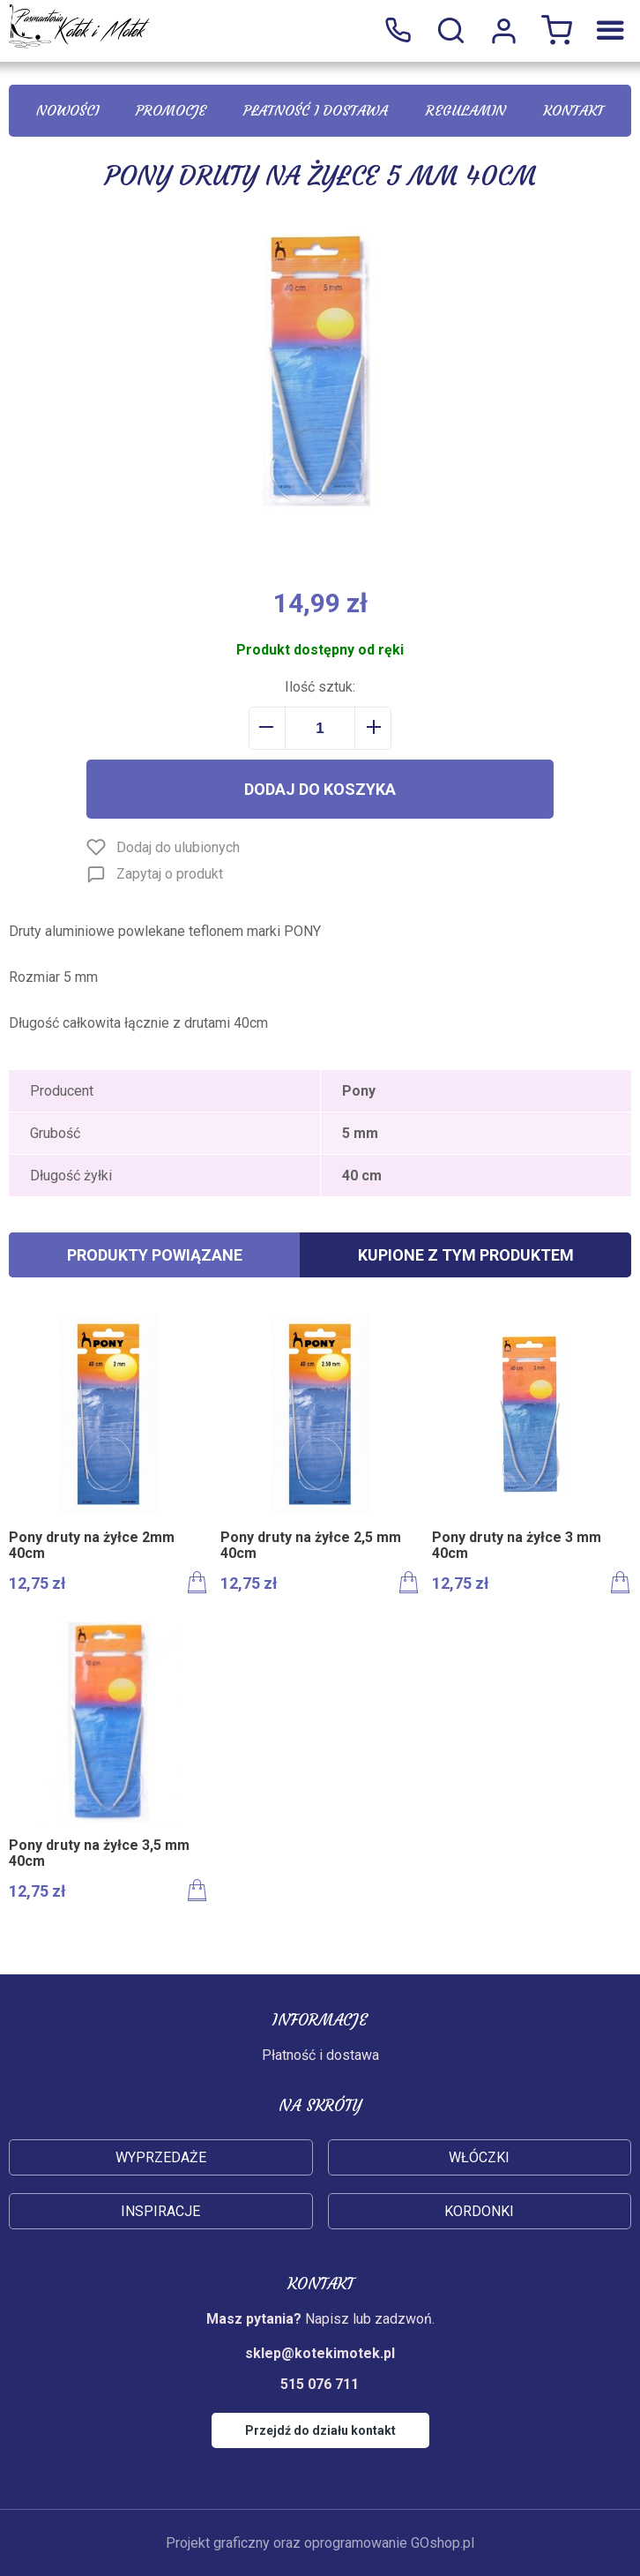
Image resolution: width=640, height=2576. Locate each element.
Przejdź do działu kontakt (320, 2430)
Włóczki (479, 2157)
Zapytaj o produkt (169, 873)
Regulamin (466, 110)
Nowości (67, 110)
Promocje (171, 110)
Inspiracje (160, 2211)
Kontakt (573, 110)
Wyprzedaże (160, 2157)
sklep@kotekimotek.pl (320, 2353)
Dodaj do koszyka (320, 789)
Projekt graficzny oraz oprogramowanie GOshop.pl (320, 2543)
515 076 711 (398, 31)
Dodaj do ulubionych (178, 847)
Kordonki (479, 2211)
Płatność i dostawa (315, 110)
